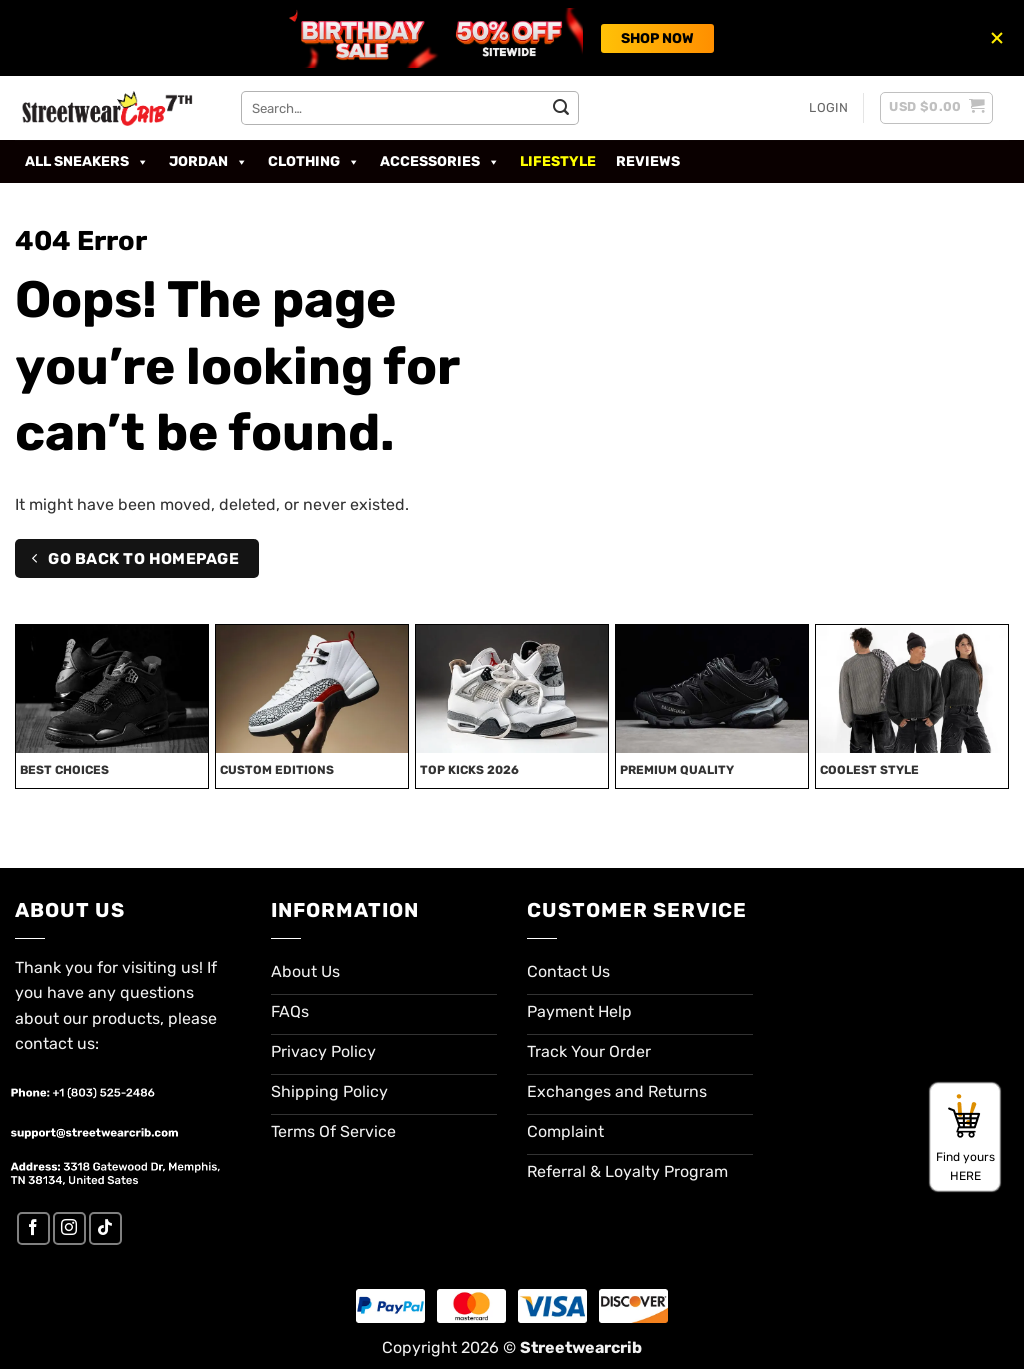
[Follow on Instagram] (69, 1228)
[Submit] (561, 108)
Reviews (648, 161)
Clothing (314, 162)
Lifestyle (558, 161)
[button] (828, 108)
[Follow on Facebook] (33, 1228)
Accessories (440, 162)
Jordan (208, 162)
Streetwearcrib (581, 1347)
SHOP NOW (657, 38)
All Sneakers (87, 162)
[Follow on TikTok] (105, 1228)
